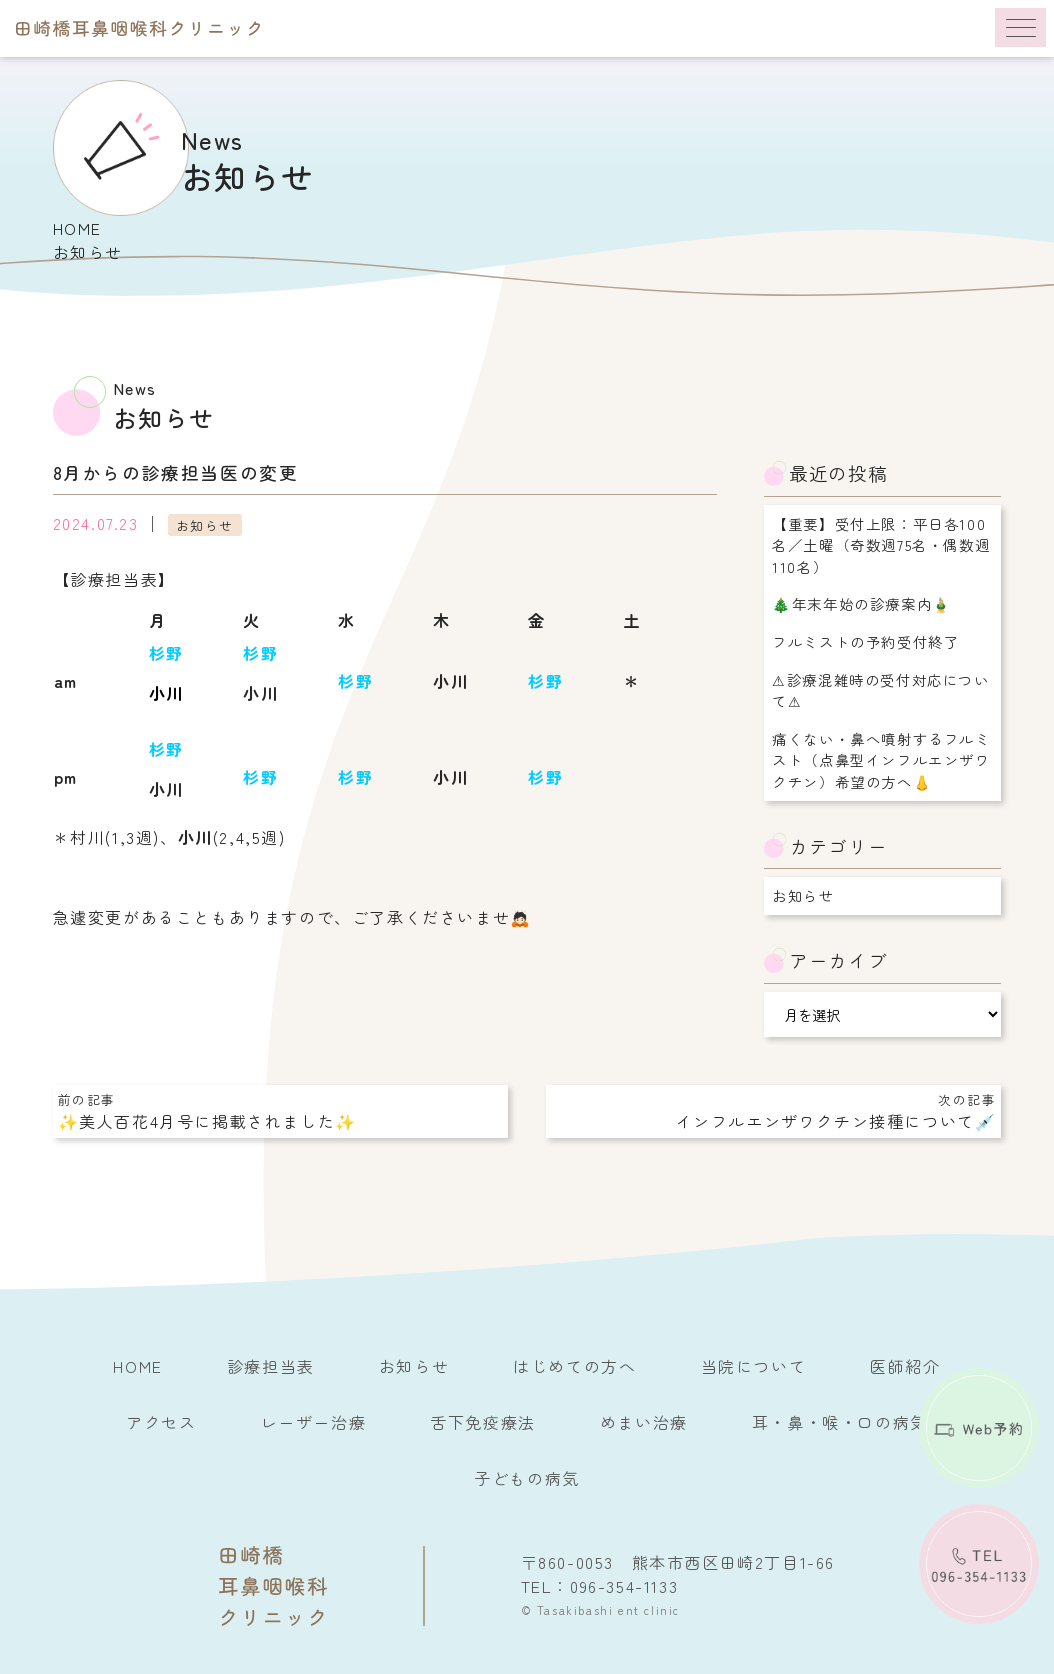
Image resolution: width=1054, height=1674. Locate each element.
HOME (77, 228)
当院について (754, 1366)
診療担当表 (271, 1366)
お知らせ (205, 524)
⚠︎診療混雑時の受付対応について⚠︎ (880, 690)
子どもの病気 (527, 1478)
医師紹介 (905, 1366)
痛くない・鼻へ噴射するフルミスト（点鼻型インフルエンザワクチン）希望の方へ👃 (881, 760)
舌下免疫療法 (483, 1422)
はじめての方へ (574, 1366)
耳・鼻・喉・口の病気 (840, 1422)
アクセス (161, 1422)
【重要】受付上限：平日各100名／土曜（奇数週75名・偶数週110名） (881, 545)
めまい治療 (644, 1422)
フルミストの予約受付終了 (865, 641)
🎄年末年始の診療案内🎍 (862, 603)
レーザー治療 (314, 1422)
